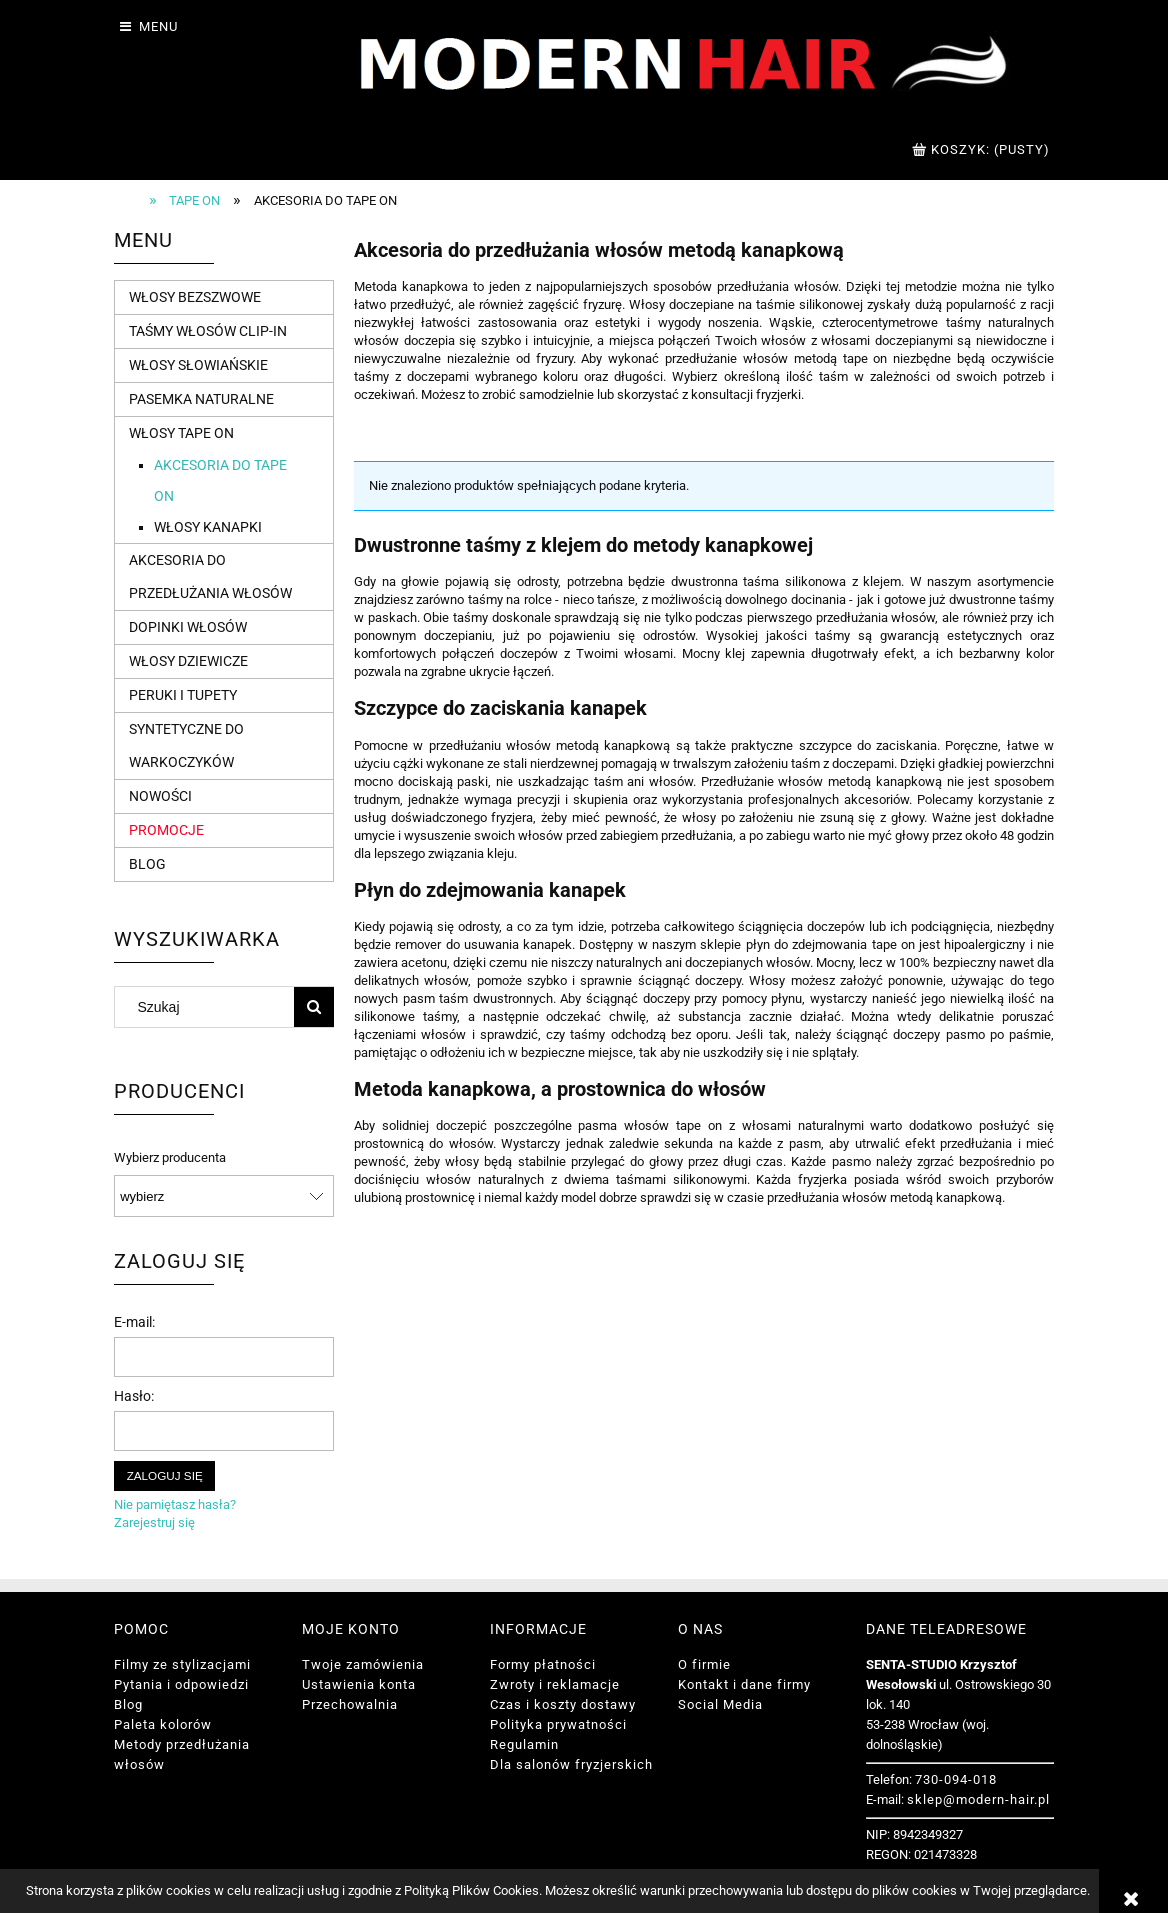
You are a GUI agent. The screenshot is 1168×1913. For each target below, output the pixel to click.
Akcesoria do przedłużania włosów (210, 576)
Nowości (160, 796)
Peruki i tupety (183, 695)
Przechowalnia (350, 1704)
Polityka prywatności (558, 1724)
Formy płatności (543, 1664)
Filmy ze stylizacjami (182, 1664)
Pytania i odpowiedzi (181, 1684)
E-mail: (134, 1322)
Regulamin (524, 1744)
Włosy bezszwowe (195, 297)
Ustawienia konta (359, 1684)
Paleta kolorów (163, 1724)
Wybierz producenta (170, 1158)
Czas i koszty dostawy (563, 1704)
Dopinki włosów (188, 627)
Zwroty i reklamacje (555, 1684)
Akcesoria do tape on (220, 480)
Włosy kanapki (208, 527)
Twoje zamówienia (363, 1664)
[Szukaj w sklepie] (209, 1007)
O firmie (704, 1664)
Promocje (166, 830)
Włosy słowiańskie (198, 365)
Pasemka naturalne (201, 399)
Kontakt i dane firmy (744, 1684)
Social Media (720, 1704)
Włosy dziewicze (188, 661)
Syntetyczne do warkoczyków (186, 745)
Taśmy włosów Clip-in (208, 331)
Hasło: (134, 1396)
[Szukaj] (314, 1007)
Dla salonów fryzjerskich (571, 1764)
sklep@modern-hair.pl (978, 1799)
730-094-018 (956, 1779)
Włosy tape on (181, 433)
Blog (147, 864)
